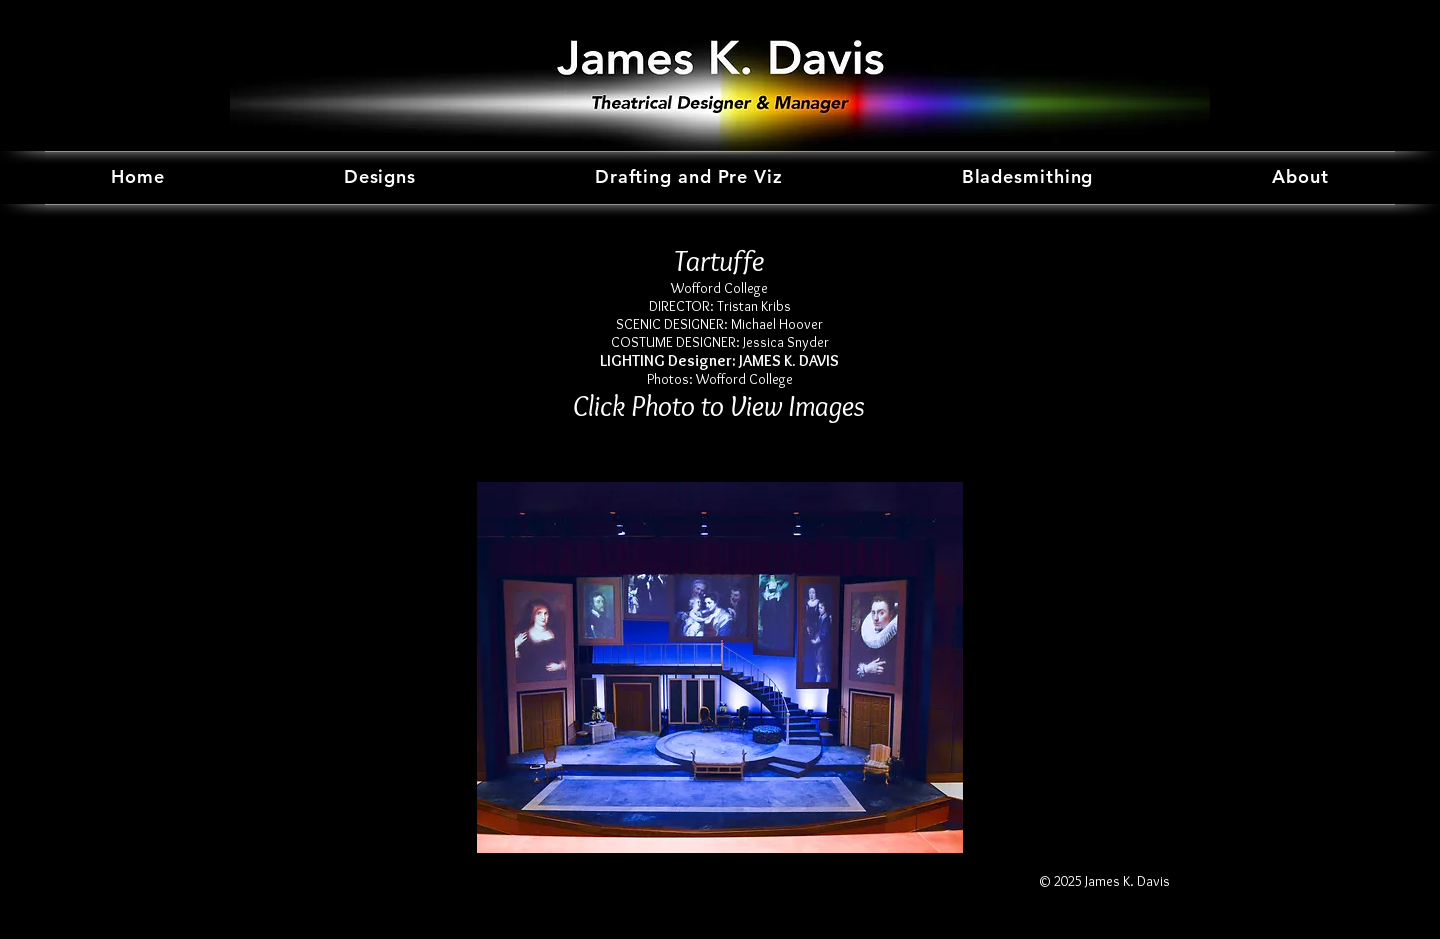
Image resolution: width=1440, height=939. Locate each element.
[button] (720, 667)
